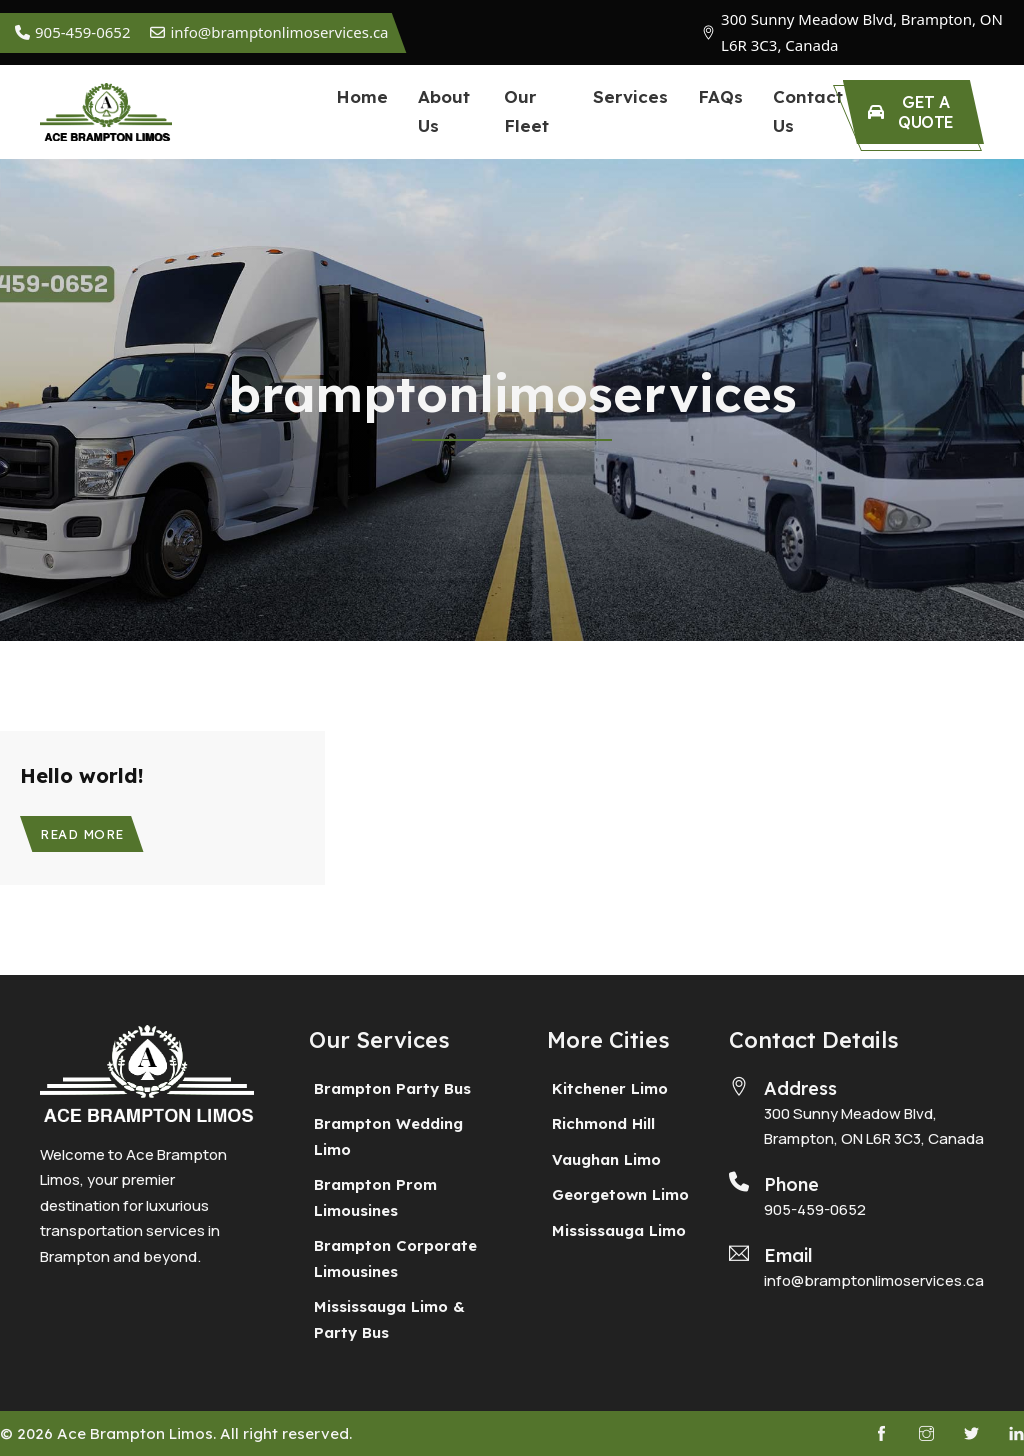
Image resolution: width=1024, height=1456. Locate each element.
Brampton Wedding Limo (388, 1136)
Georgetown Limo (620, 1194)
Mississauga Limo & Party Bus (389, 1319)
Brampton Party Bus (392, 1088)
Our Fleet (526, 111)
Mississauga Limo (619, 1230)
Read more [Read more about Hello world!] (82, 834)
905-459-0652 (815, 1209)
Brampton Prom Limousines (375, 1197)
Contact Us (808, 111)
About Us (444, 111)
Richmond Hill (603, 1123)
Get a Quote (911, 112)
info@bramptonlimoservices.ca (874, 1280)
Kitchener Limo (610, 1088)
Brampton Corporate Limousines (395, 1258)
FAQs (720, 96)
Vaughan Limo (606, 1159)
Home (362, 96)
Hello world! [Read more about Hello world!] (82, 775)
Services (630, 96)
